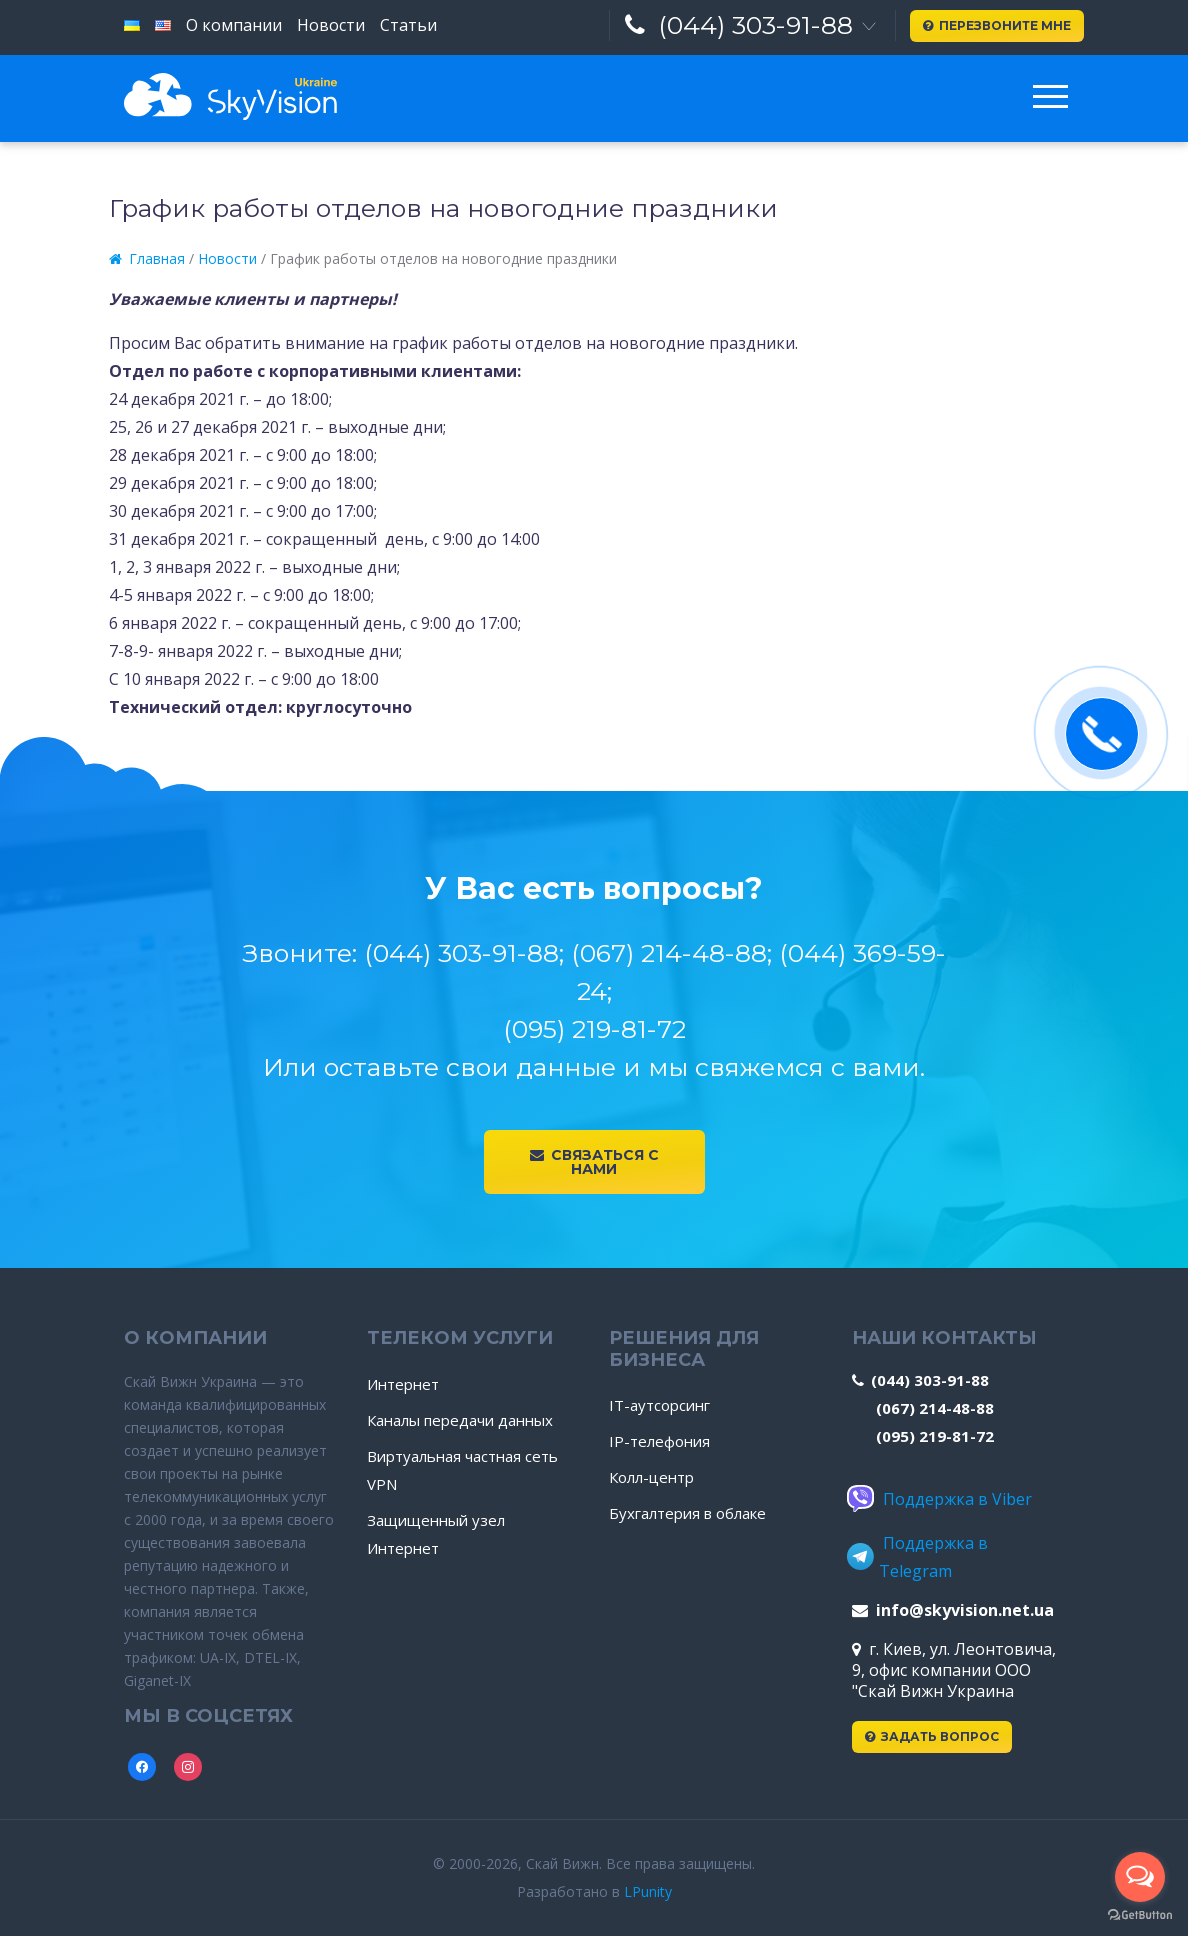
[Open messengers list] (1140, 1877)
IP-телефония (659, 1441)
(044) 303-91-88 (739, 25)
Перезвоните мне (997, 25)
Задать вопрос (932, 1736)
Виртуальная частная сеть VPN (462, 1470)
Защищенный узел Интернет (436, 1534)
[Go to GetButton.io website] (1140, 1915)
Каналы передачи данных (460, 1420)
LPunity (648, 1891)
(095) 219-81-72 (935, 1436)
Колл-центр (651, 1477)
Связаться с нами (594, 1162)
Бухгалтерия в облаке (687, 1513)
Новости (227, 258)
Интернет (403, 1384)
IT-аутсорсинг (659, 1405)
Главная (147, 258)
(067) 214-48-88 (935, 1408)
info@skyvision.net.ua (953, 1610)
